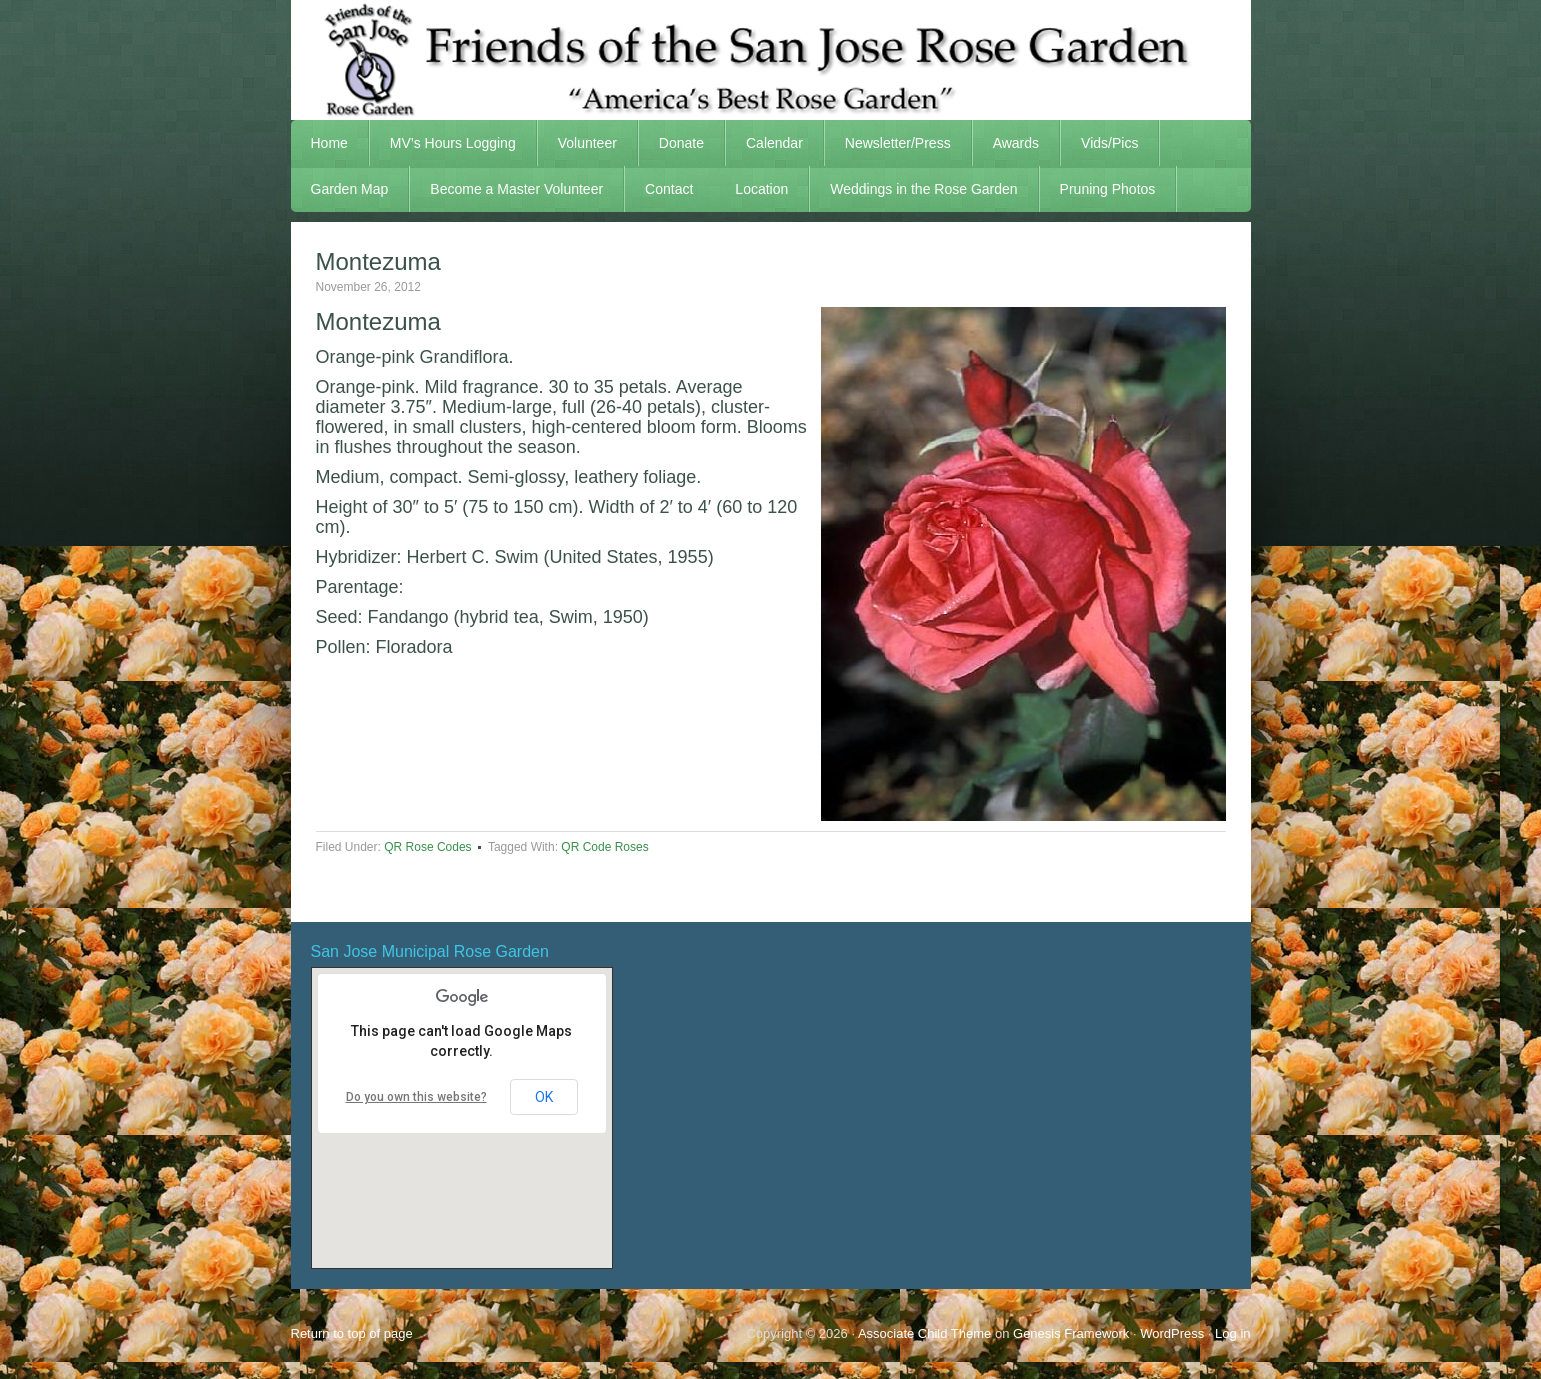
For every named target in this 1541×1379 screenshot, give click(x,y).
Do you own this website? (416, 1097)
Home (329, 143)
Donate (681, 143)
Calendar (774, 143)
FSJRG (771, 60)
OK (544, 1097)
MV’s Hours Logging (453, 143)
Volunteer (577, 143)
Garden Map (340, 189)
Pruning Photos (1108, 189)
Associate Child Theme (924, 1333)
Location (761, 189)
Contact (669, 189)
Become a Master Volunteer (516, 189)
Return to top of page (352, 1333)
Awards (1006, 143)
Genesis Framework (1071, 1333)
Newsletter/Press (888, 143)
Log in (1232, 1333)
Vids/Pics (1099, 143)
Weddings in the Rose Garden (923, 189)
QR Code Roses (604, 847)
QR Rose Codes (427, 847)
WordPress (1172, 1333)
